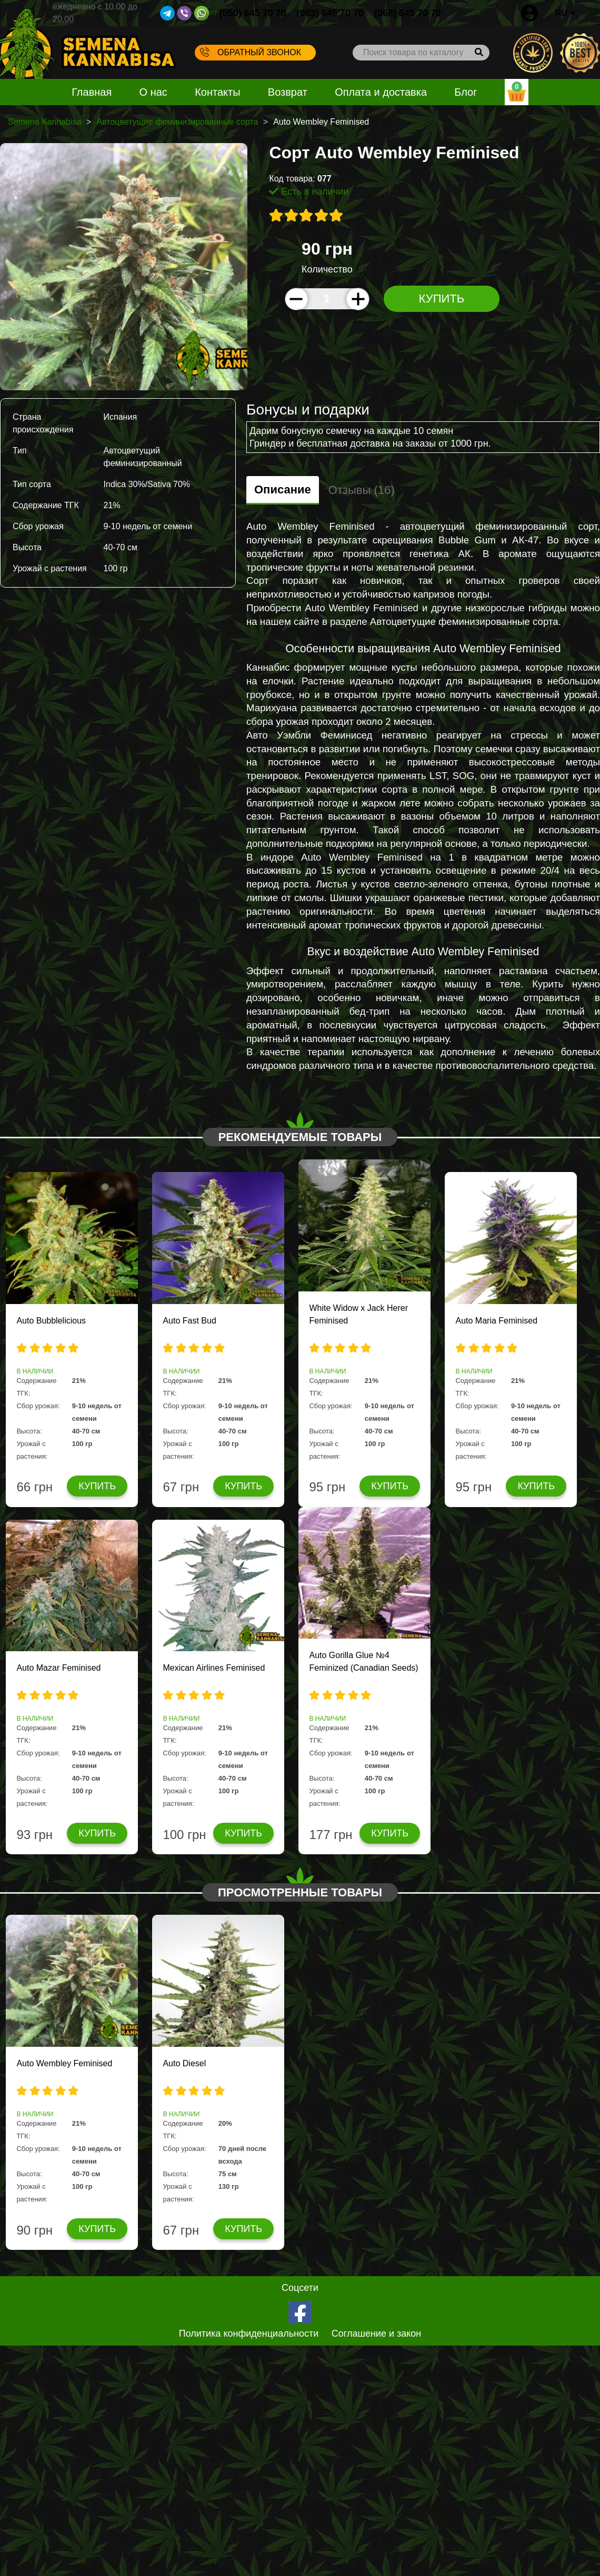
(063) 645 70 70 (330, 13)
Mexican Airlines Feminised (214, 1667)
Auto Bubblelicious (51, 1320)
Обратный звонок (250, 52)
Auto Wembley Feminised (64, 2063)
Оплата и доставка (381, 92)
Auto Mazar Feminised (58, 1667)
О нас (153, 92)
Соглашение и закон (377, 2333)
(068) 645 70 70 (407, 13)
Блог (465, 92)
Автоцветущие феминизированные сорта (177, 121)
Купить (442, 298)
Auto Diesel (184, 2063)
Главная (92, 92)
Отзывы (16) (361, 490)
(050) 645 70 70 (252, 13)
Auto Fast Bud (189, 1320)
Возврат (287, 92)
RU (565, 12)
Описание (282, 489)
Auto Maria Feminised (496, 1320)
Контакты (217, 92)
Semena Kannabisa (45, 121)
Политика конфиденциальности (249, 2333)
